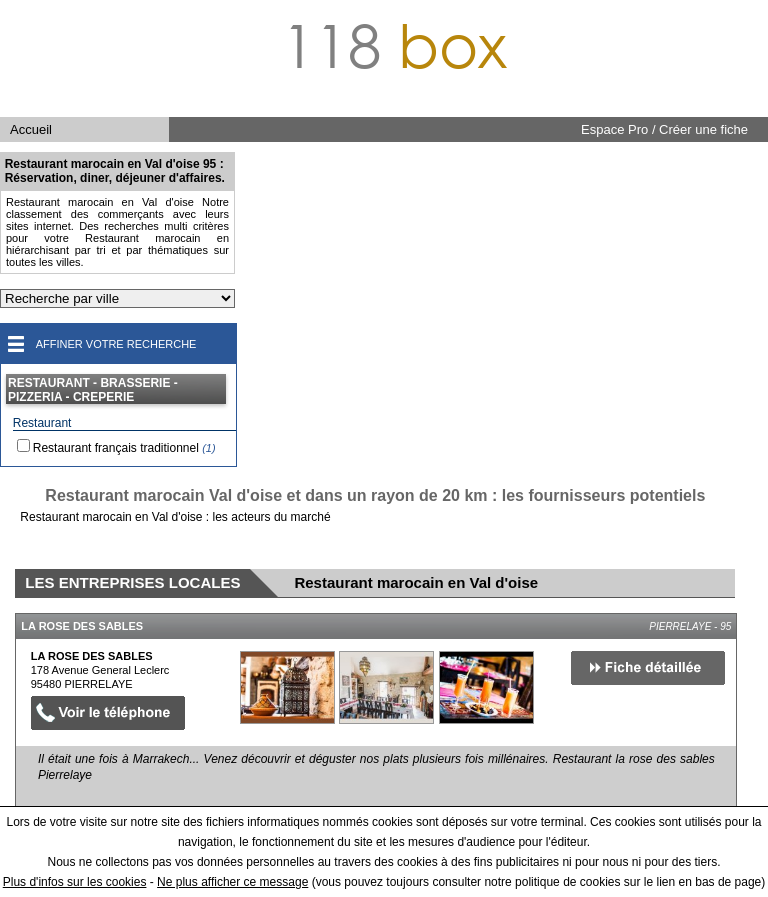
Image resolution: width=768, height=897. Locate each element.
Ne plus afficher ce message (232, 882)
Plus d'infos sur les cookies (75, 882)
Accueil (31, 129)
